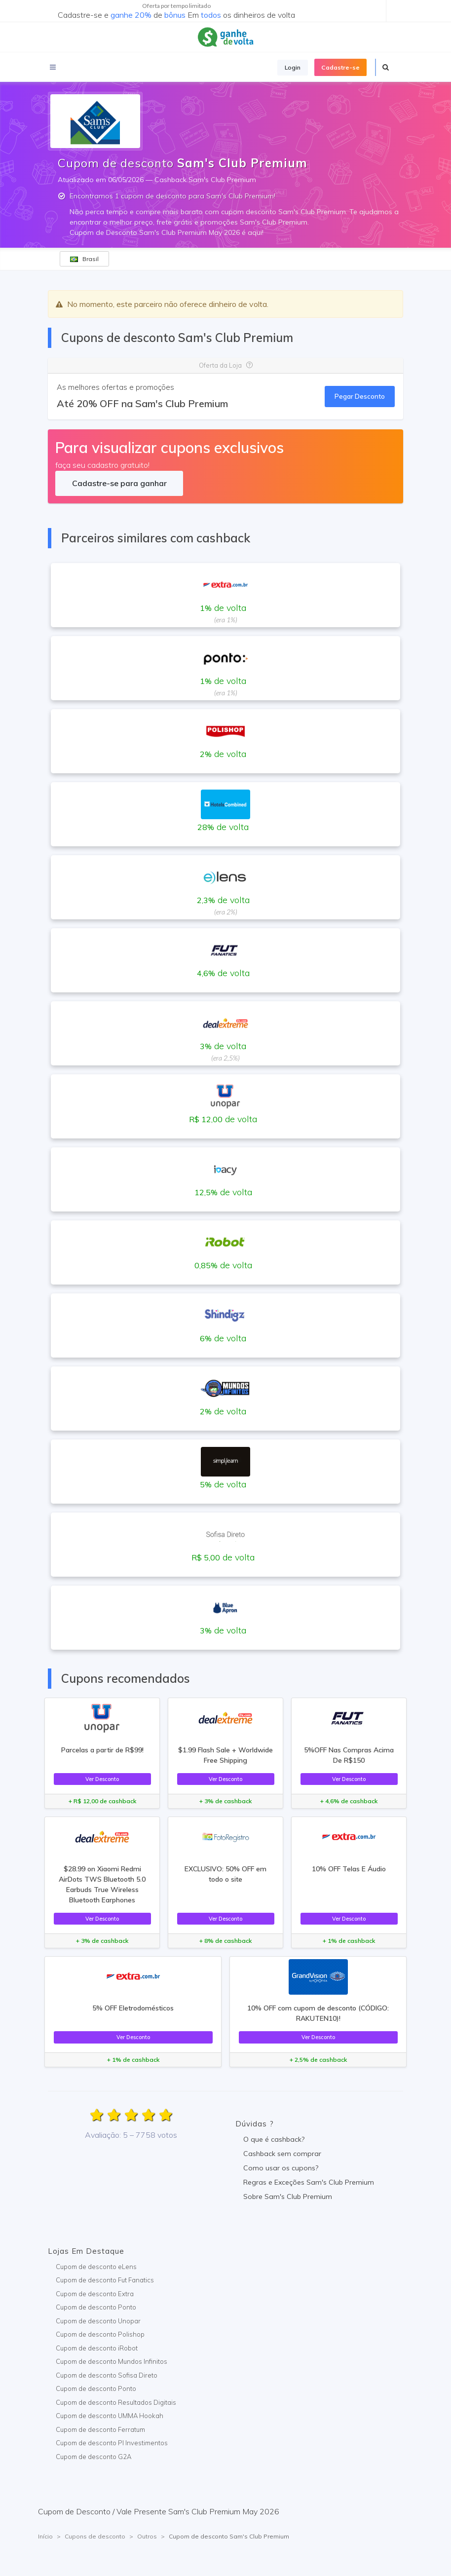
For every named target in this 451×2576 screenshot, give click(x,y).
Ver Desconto (102, 1779)
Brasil (84, 259)
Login (293, 67)
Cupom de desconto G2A (93, 2457)
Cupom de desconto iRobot (97, 2348)
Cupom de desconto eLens (96, 2267)
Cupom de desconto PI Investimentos (112, 2443)
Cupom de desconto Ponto (96, 2307)
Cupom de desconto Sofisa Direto (106, 2375)
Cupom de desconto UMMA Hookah (109, 2416)
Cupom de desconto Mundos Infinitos (111, 2361)
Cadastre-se (340, 67)
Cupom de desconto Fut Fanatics (105, 2280)
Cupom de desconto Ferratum (100, 2429)
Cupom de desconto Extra (95, 2294)
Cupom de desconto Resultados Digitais (116, 2402)
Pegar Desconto (360, 396)
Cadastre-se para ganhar (119, 483)
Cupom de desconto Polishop (100, 2334)
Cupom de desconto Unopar (98, 2321)
